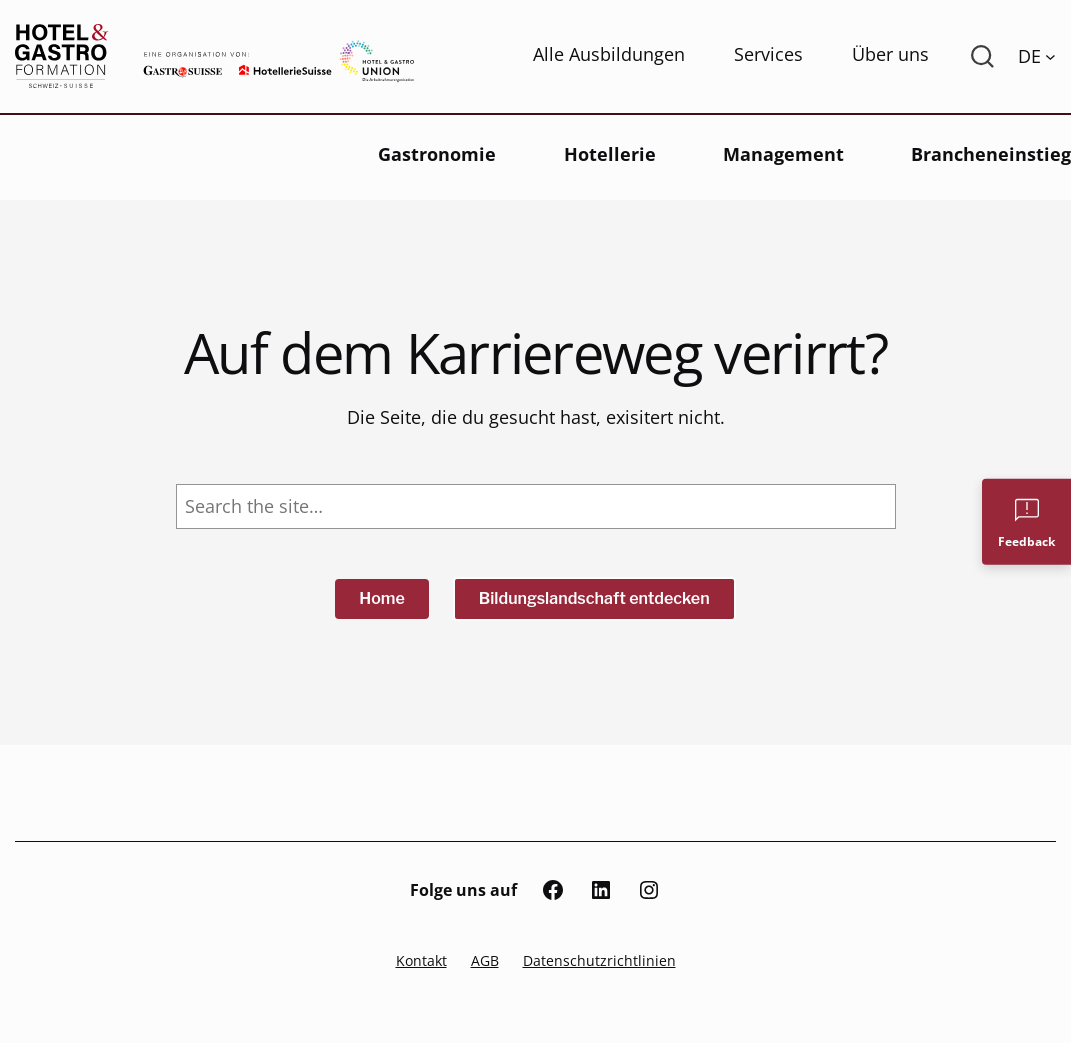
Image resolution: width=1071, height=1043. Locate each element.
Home (382, 598)
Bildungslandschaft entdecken (594, 598)
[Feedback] (1026, 521)
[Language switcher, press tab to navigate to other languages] (1037, 56)
